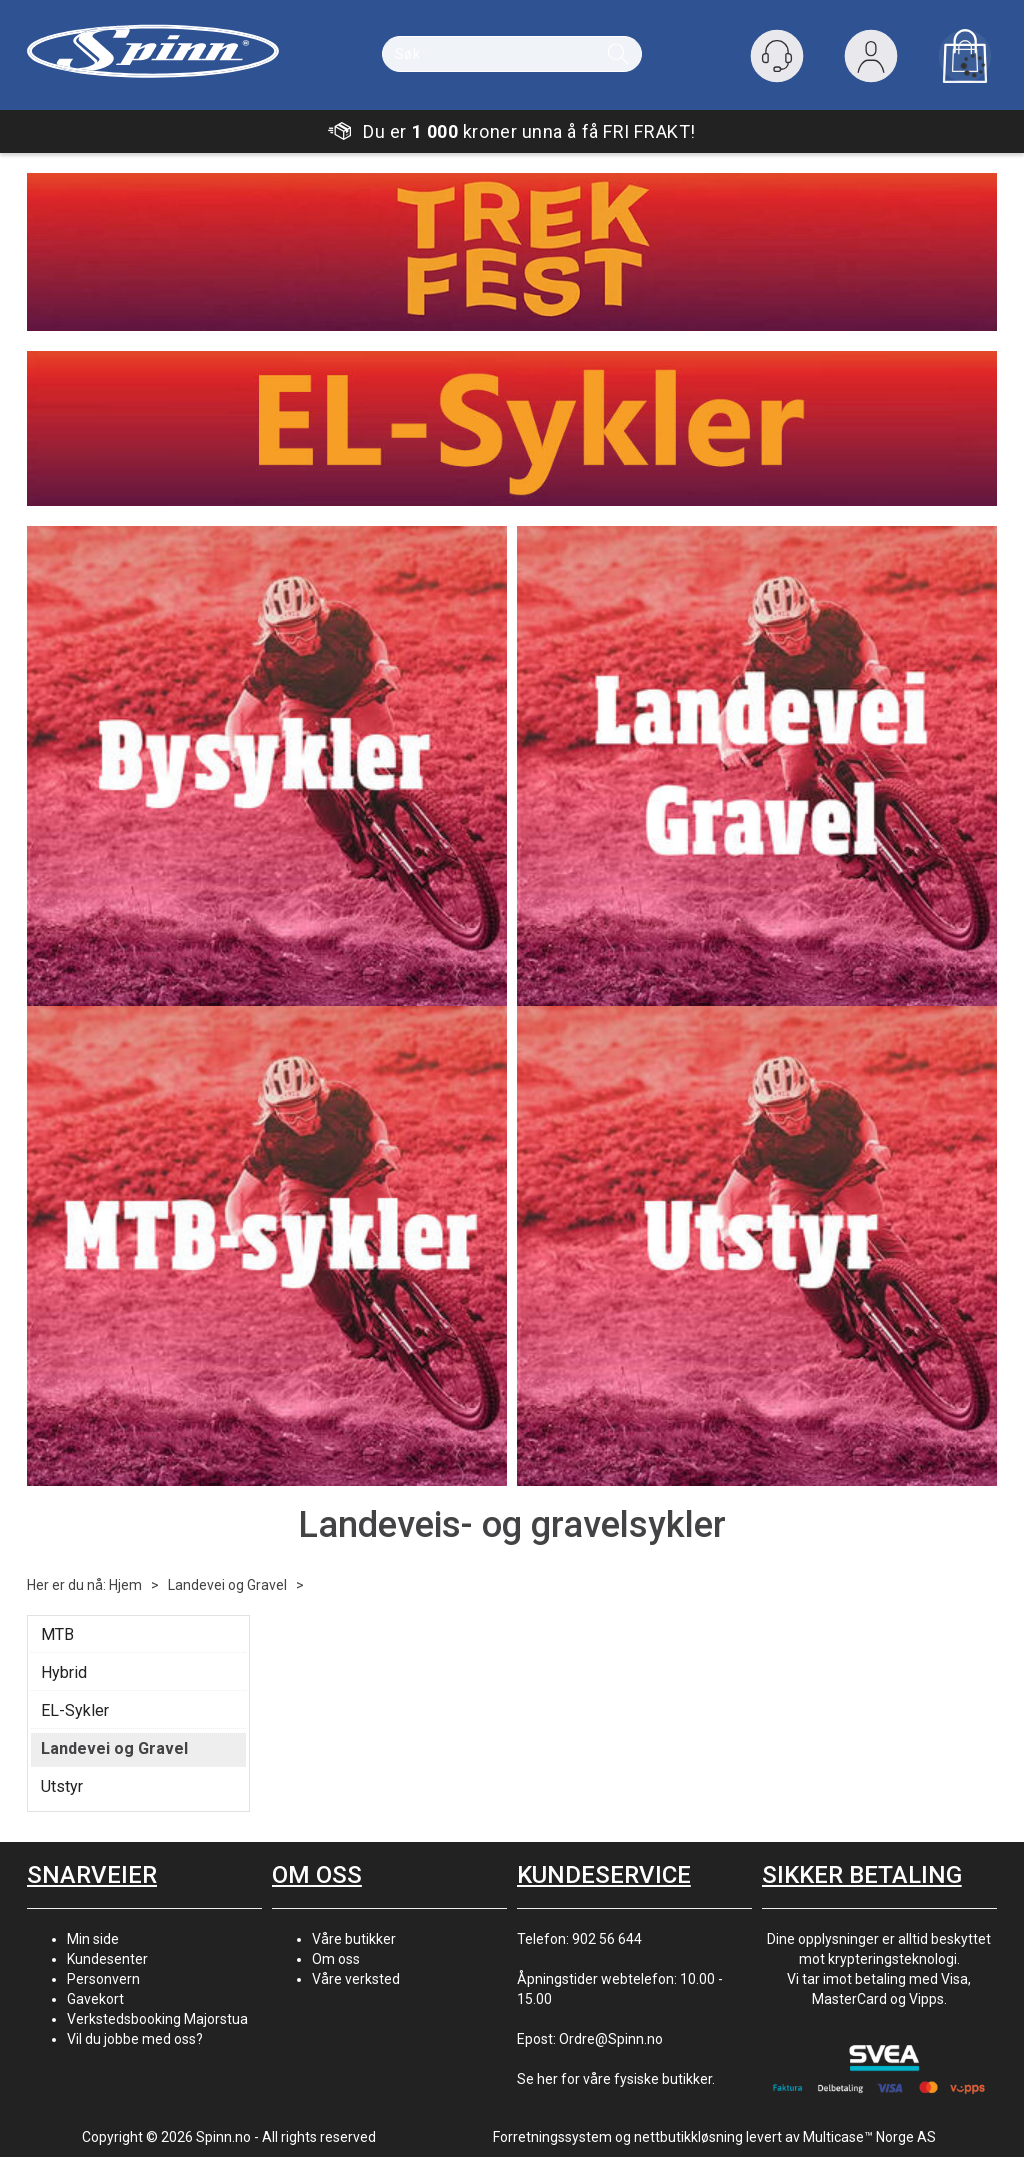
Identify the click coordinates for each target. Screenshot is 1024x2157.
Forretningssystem (552, 2137)
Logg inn (871, 60)
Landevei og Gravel (227, 1585)
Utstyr (62, 1786)
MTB (57, 1634)
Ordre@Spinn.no (611, 2039)
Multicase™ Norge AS (869, 2137)
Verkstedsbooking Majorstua (157, 2019)
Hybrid (64, 1672)
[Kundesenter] (777, 56)
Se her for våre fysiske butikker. (616, 2079)
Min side (93, 1939)
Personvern (103, 1979)
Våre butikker (354, 1939)
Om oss (336, 1959)
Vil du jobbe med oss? (135, 2039)
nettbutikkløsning (688, 2137)
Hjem (125, 1585)
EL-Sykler (75, 1710)
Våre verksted (356, 1979)
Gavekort (95, 1999)
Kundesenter (107, 1959)
